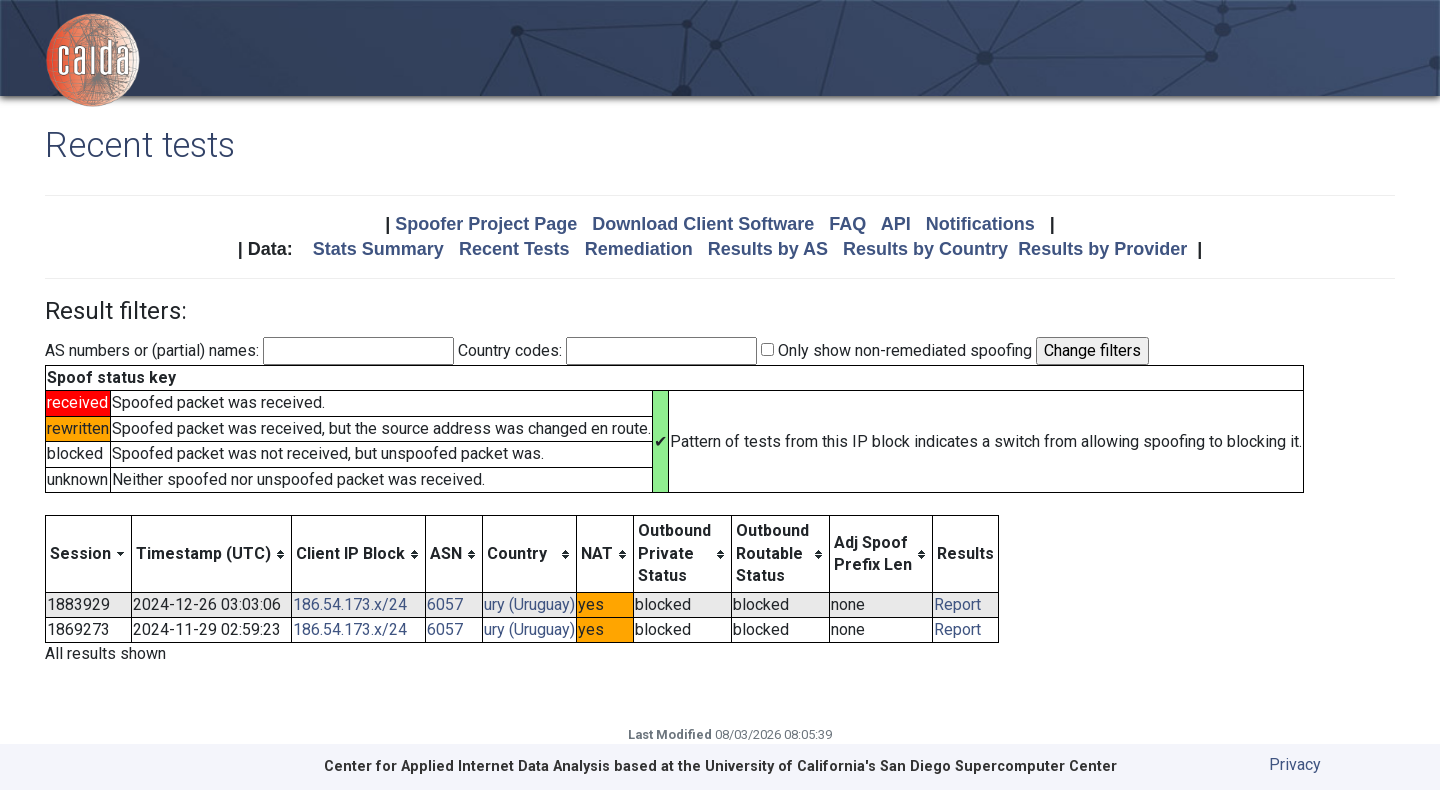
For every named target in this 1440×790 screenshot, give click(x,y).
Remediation (639, 249)
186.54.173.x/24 (350, 604)
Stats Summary (378, 249)
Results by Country (925, 249)
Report (957, 604)
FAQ (847, 224)
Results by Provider (1102, 249)
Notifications (980, 224)
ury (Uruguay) (529, 604)
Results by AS (768, 249)
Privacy (1295, 764)
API (896, 224)
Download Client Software (703, 224)
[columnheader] (89, 554)
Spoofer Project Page (486, 224)
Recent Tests (514, 249)
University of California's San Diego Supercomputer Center (911, 766)
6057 (445, 604)
